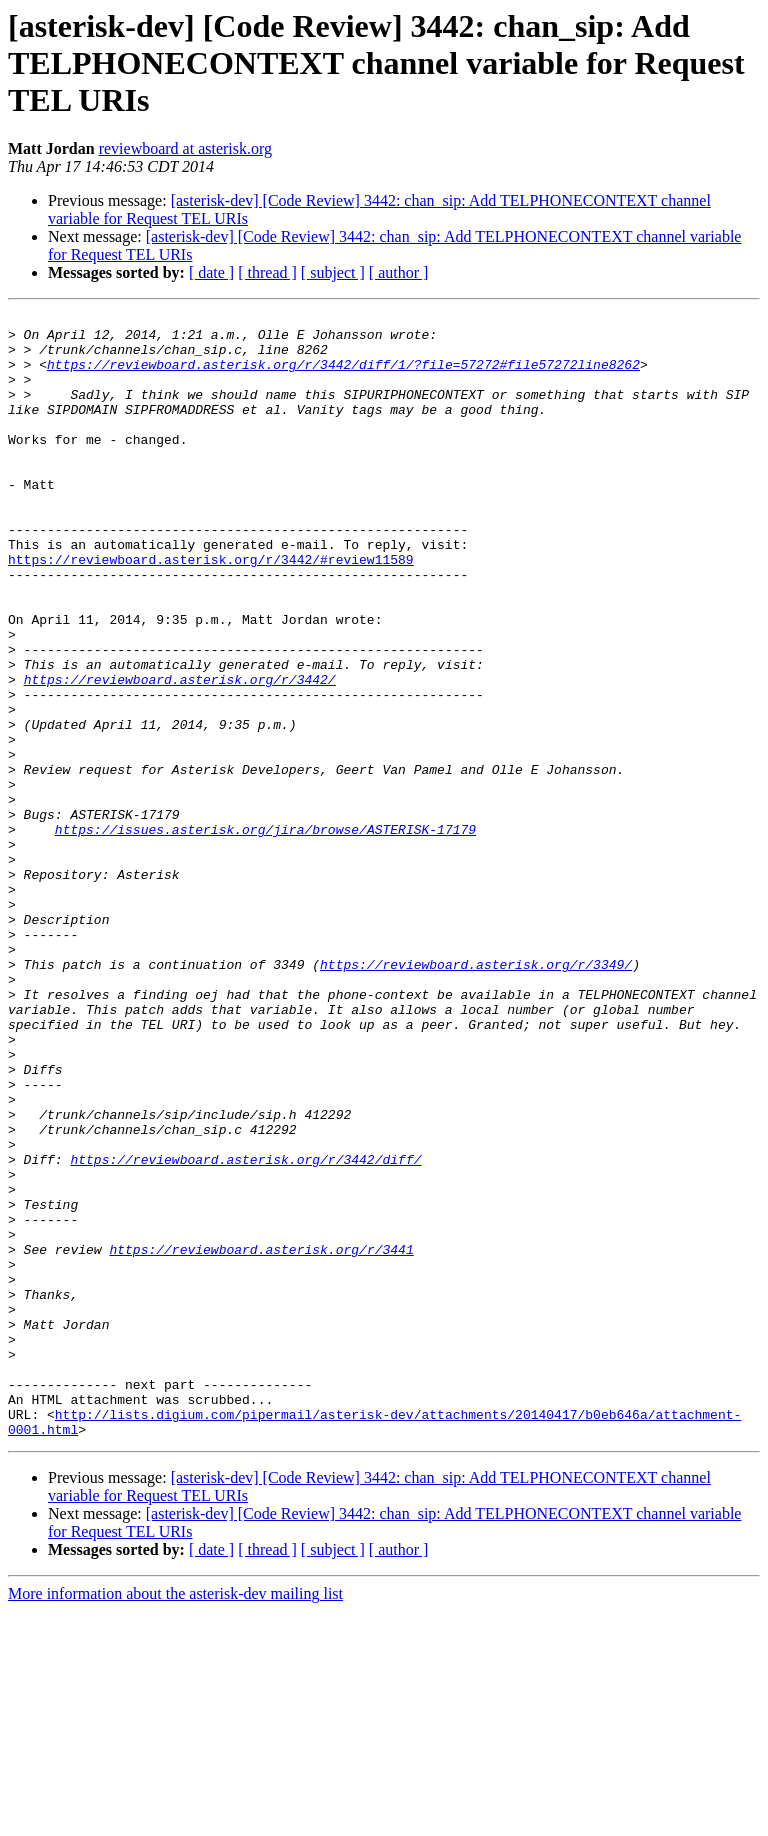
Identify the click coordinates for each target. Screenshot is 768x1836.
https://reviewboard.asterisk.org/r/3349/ (476, 1096)
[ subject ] (333, 272)
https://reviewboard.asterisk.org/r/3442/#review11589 (211, 610)
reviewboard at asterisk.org (185, 148)
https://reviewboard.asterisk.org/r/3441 (261, 1438)
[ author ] (399, 272)
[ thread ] (267, 272)
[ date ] (211, 272)
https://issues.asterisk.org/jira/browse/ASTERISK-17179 (265, 934)
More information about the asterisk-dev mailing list (175, 1818)
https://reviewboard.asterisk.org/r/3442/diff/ (245, 1330)
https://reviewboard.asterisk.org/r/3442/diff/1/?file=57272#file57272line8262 (343, 376)
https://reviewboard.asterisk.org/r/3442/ (180, 754)
